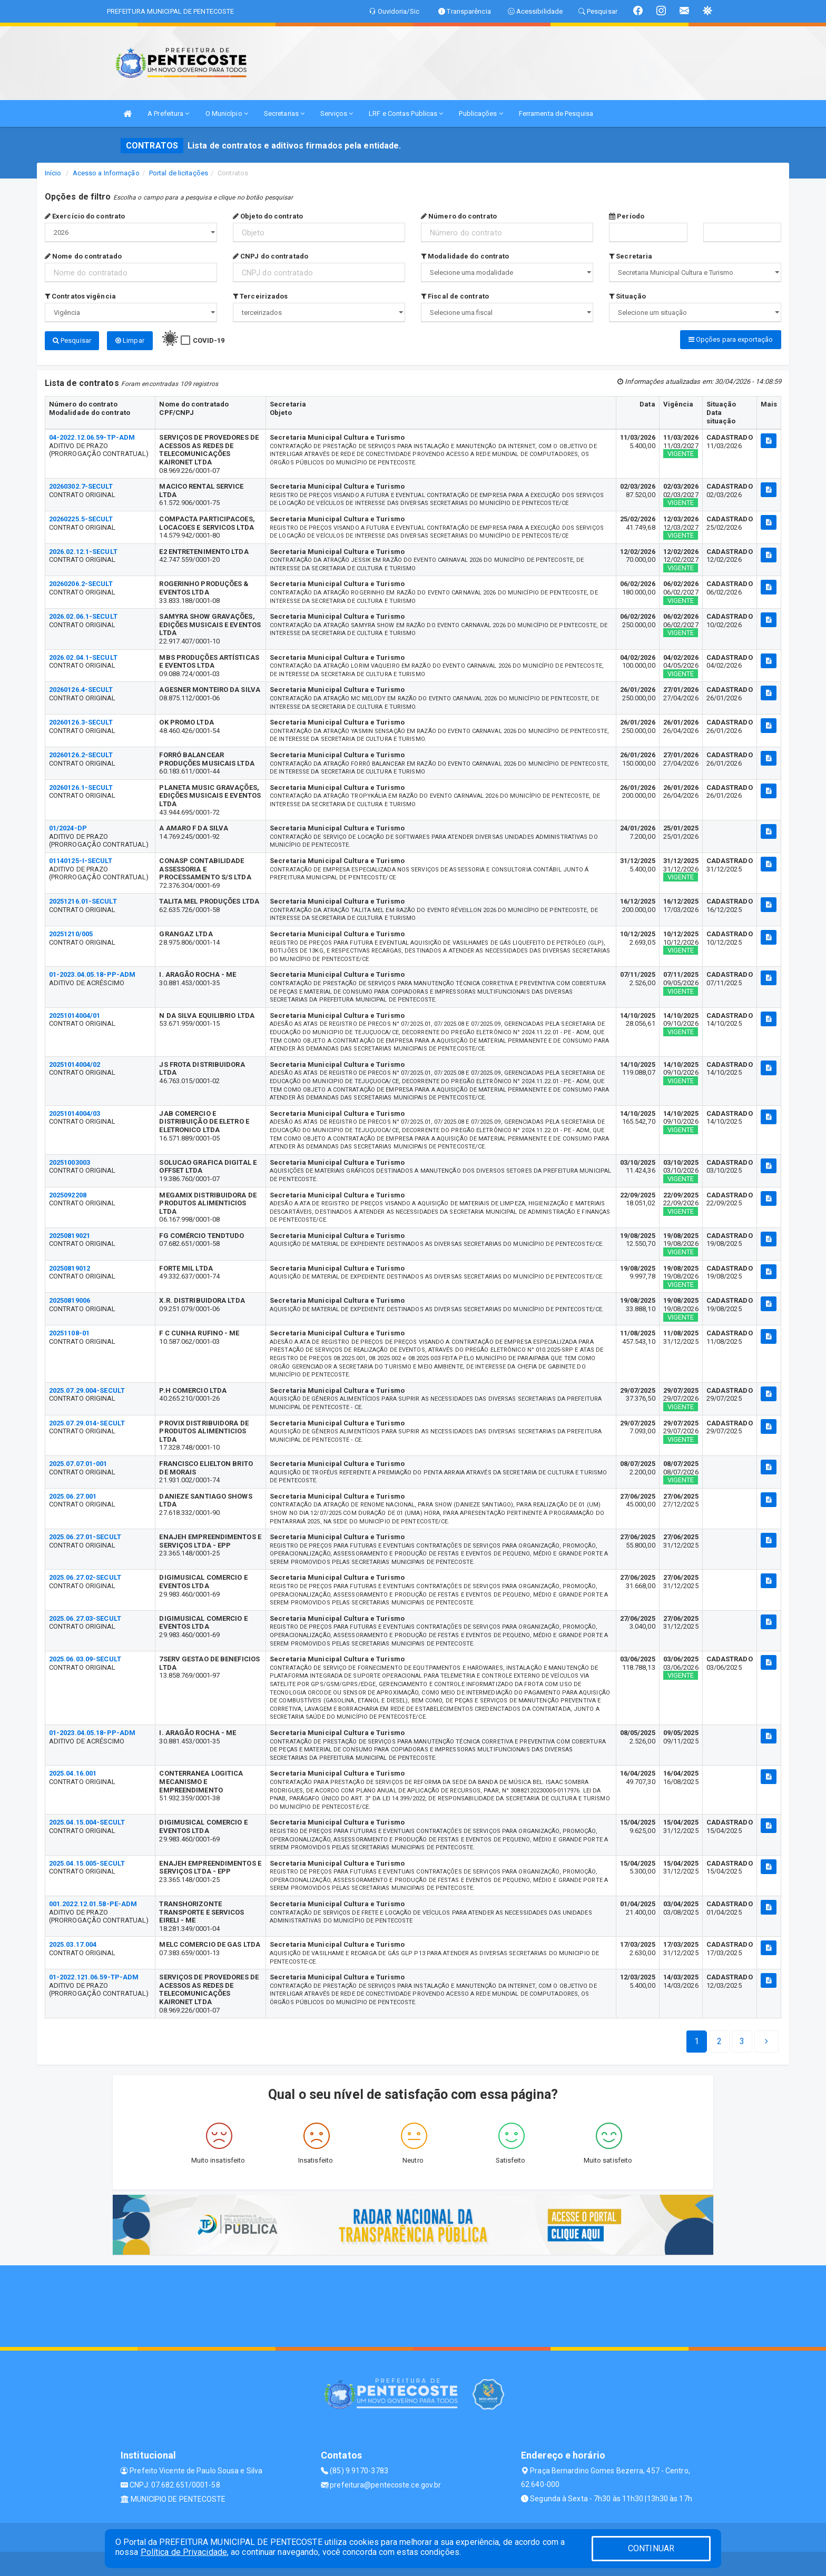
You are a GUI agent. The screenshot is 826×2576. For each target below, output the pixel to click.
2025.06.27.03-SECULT (85, 1616)
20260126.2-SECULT (81, 753)
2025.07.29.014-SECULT (87, 1421)
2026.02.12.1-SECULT (83, 549)
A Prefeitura (168, 113)
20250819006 (69, 1298)
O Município (226, 113)
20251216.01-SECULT (83, 899)
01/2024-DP (68, 826)
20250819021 (69, 1233)
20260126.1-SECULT (81, 785)
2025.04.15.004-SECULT (87, 1820)
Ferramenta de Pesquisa (556, 113)
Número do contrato (459, 216)
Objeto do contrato (268, 216)
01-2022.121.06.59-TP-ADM (94, 1975)
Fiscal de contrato (455, 296)
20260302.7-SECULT (81, 484)
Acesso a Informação (106, 173)
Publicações (481, 113)
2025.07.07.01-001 (78, 1461)
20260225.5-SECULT (81, 517)
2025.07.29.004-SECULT (87, 1388)
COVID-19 (209, 340)
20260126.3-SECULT (81, 720)
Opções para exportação (731, 339)
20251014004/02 (74, 1062)
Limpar (129, 340)
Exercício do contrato (85, 216)
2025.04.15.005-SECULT (87, 1861)
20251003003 (69, 1160)
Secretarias (284, 113)
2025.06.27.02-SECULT (85, 1575)
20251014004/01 (74, 1013)
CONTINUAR (651, 2548)
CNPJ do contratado (270, 256)
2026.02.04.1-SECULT (83, 655)
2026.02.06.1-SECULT (83, 614)
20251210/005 (71, 932)
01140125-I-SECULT (81, 859)
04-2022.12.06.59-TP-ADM (92, 435)
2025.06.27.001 (72, 1494)
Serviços (336, 113)
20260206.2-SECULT (81, 582)
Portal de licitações (178, 173)
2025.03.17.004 (72, 1942)
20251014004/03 (74, 1111)
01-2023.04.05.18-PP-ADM (92, 972)
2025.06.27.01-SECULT (85, 1535)
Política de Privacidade (184, 2552)
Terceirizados (260, 296)
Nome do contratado (83, 256)
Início (53, 173)
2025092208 (67, 1193)
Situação (627, 296)
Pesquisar (72, 340)
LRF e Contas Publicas (406, 113)
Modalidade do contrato (465, 256)
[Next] (742, 2039)
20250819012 (69, 1266)
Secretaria (630, 256)
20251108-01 (69, 1331)
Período (626, 216)
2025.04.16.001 (72, 1771)
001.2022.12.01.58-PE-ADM (93, 1902)
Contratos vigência (80, 296)
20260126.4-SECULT (81, 687)
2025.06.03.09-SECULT (85, 1657)
